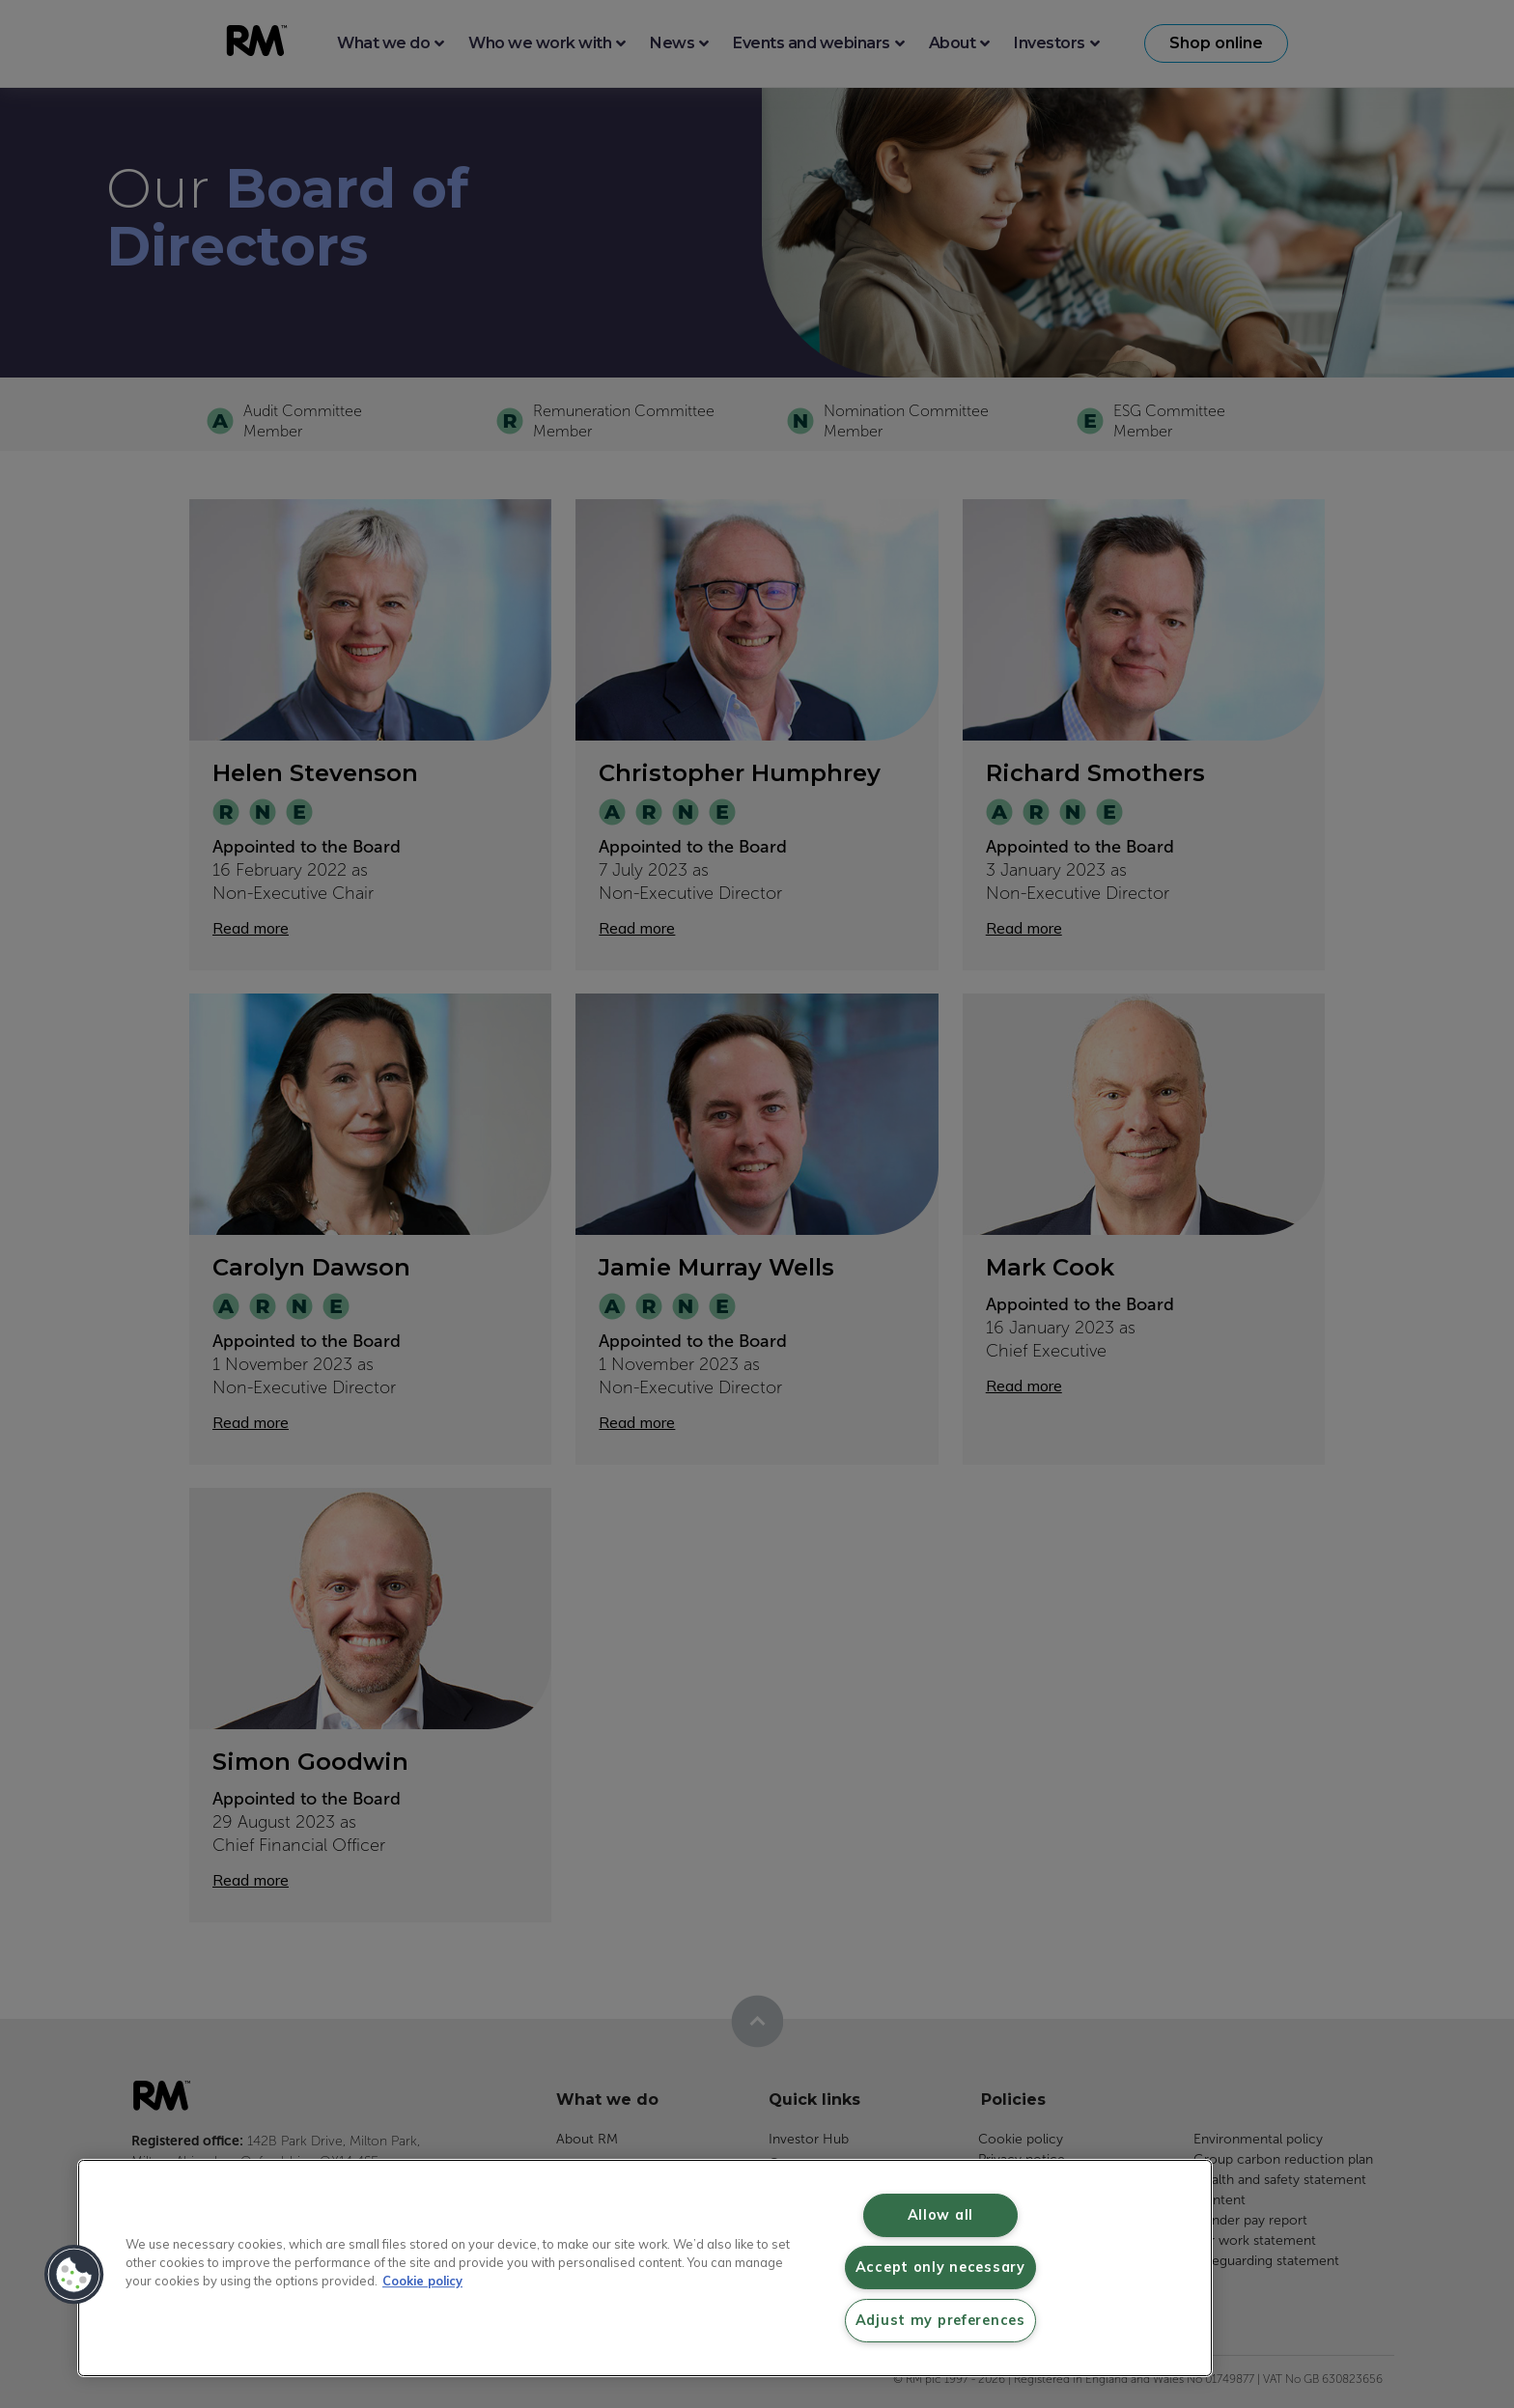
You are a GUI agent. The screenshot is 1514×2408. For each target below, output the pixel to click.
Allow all (940, 2215)
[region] (645, 2268)
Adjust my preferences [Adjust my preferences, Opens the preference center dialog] (940, 2320)
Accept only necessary (940, 2267)
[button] (74, 2275)
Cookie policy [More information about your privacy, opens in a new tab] (422, 2280)
